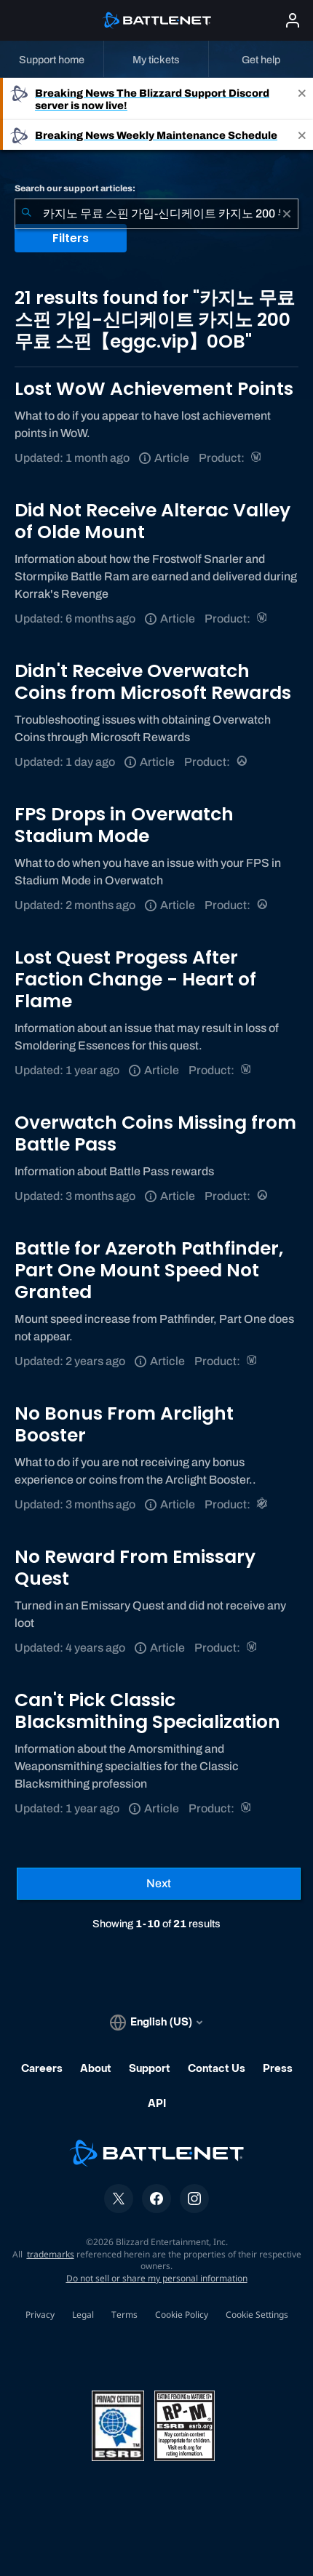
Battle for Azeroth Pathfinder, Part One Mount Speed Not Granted (149, 1270)
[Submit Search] (26, 214)
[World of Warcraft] (257, 458)
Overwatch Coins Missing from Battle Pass (155, 1133)
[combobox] (156, 214)
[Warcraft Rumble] (263, 1504)
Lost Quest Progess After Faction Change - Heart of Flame (135, 979)
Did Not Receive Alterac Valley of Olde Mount (152, 521)
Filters (70, 238)
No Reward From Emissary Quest (135, 1567)
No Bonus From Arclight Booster (124, 1424)
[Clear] (286, 214)
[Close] (302, 99)
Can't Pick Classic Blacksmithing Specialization (147, 1711)
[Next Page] (159, 1884)
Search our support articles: (75, 188)
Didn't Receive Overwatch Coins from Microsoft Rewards (153, 681)
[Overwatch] (242, 762)
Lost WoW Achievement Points (154, 388)
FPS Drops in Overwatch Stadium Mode (124, 825)
